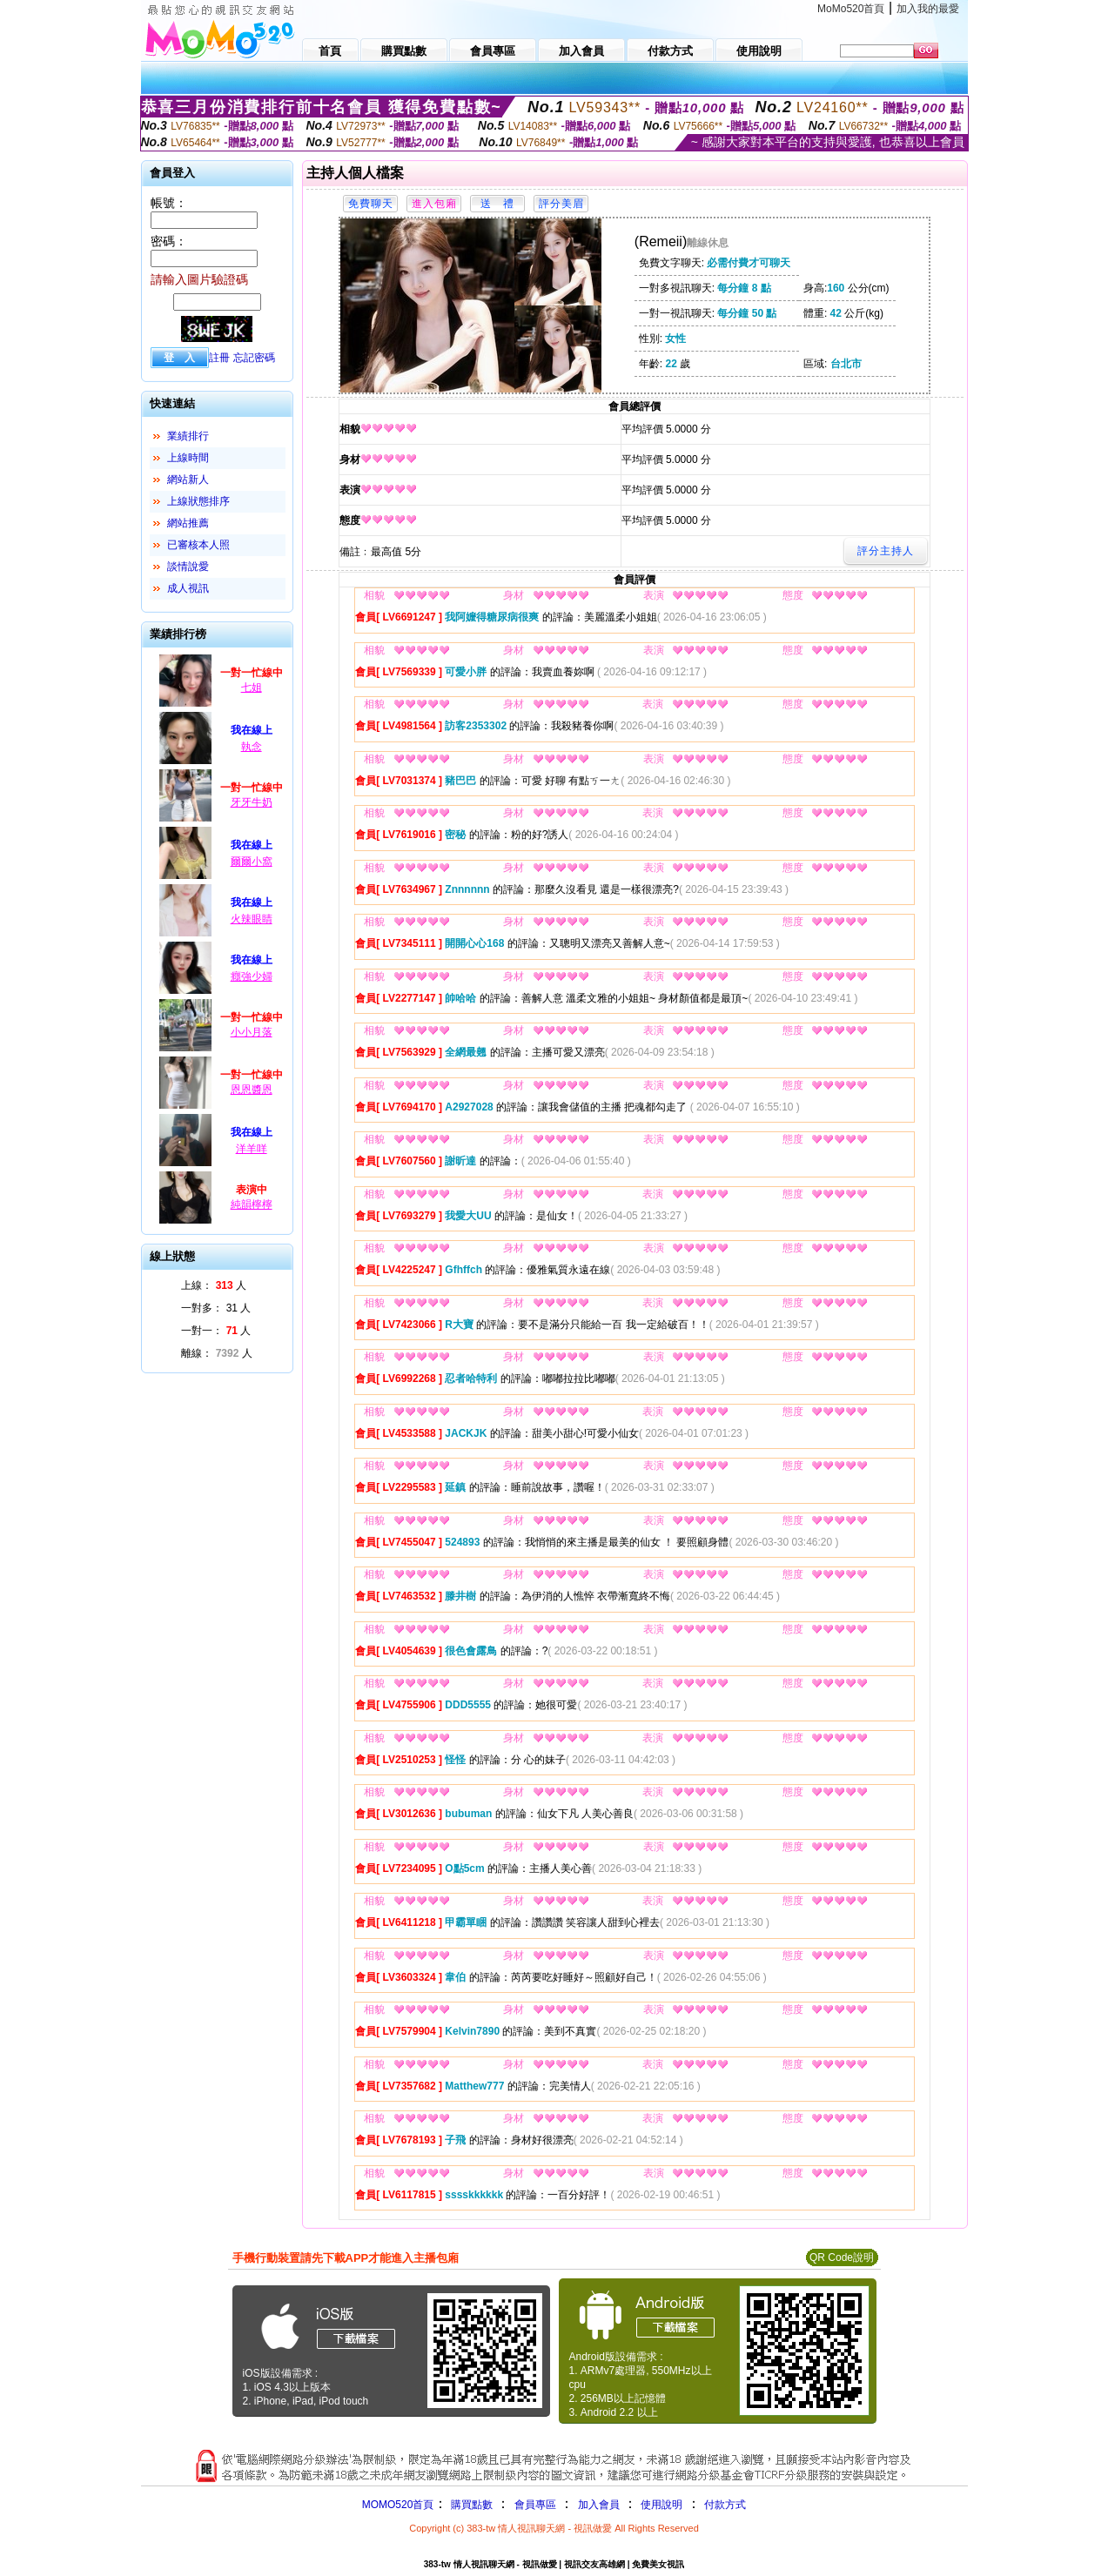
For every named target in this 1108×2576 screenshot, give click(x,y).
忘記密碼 (254, 358)
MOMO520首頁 (398, 2505)
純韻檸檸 (251, 1204)
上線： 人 (213, 1285)
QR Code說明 (841, 2257)
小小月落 (251, 1032)
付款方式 (725, 2505)
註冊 (219, 358)
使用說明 (661, 2505)
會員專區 (535, 2505)
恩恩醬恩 (251, 1089)
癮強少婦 (251, 976)
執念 (251, 747)
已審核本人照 (198, 545)
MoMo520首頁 (850, 9)
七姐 (251, 687)
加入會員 (599, 2505)
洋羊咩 (251, 1149)
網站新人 (188, 479)
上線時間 (188, 458)
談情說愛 (188, 566)
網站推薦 (188, 523)
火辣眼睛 (251, 919)
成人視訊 (188, 588)
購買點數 (469, 2505)
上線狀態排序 (198, 501)
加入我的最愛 (927, 9)
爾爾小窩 (251, 861)
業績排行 (188, 436)
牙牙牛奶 (251, 802)
